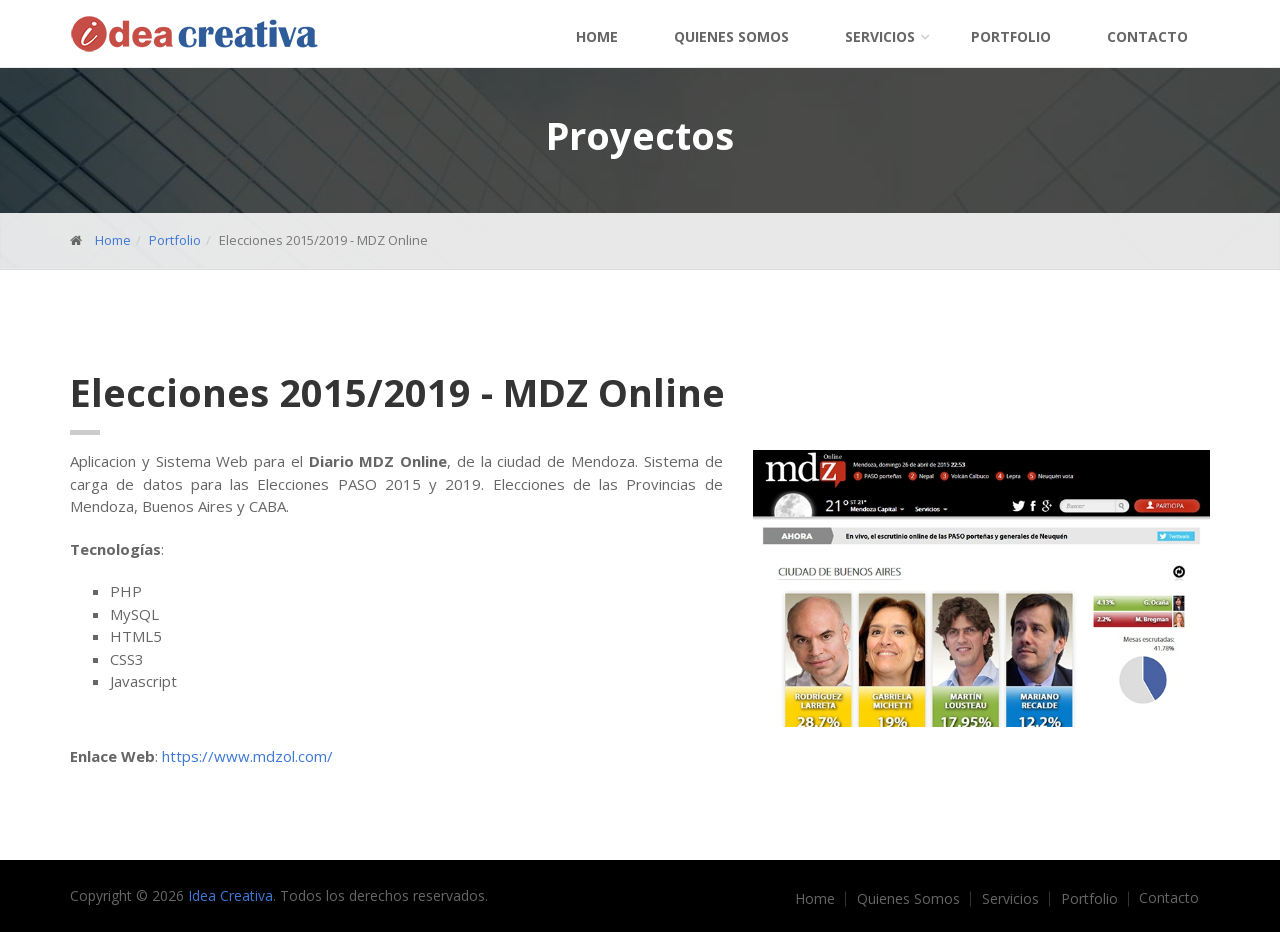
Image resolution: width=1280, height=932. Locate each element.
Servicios (880, 36)
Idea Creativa (230, 895)
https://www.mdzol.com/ (247, 756)
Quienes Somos (731, 36)
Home (597, 36)
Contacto (1147, 36)
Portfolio (1011, 36)
